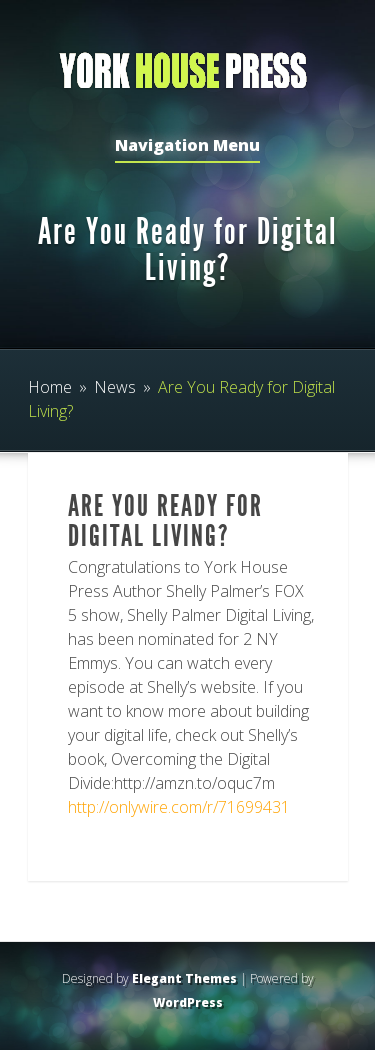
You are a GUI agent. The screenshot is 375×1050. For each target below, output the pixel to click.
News (115, 387)
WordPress (188, 1002)
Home (50, 387)
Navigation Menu (187, 146)
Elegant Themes (184, 978)
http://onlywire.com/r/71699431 (179, 807)
